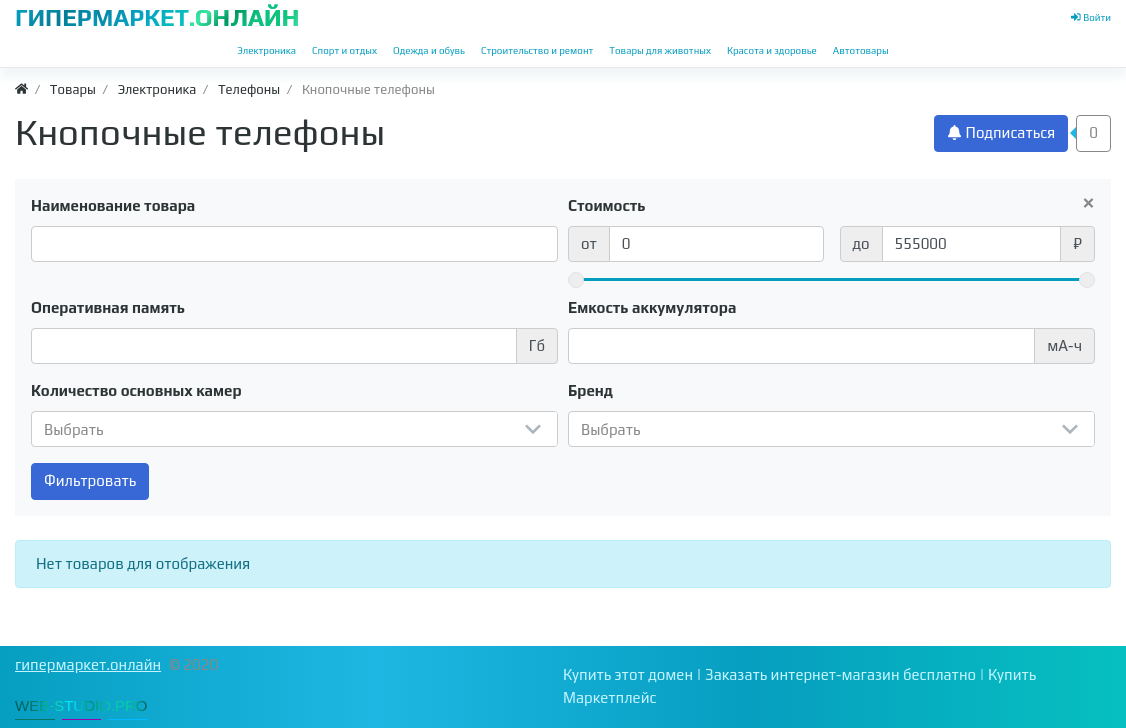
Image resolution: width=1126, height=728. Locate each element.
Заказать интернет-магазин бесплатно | (846, 674)
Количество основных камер (136, 390)
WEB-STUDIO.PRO (81, 705)
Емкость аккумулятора (652, 307)
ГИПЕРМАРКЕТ (157, 17)
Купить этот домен (628, 674)
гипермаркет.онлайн (88, 664)
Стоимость (607, 205)
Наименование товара (113, 205)
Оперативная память (108, 307)
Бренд (590, 390)
